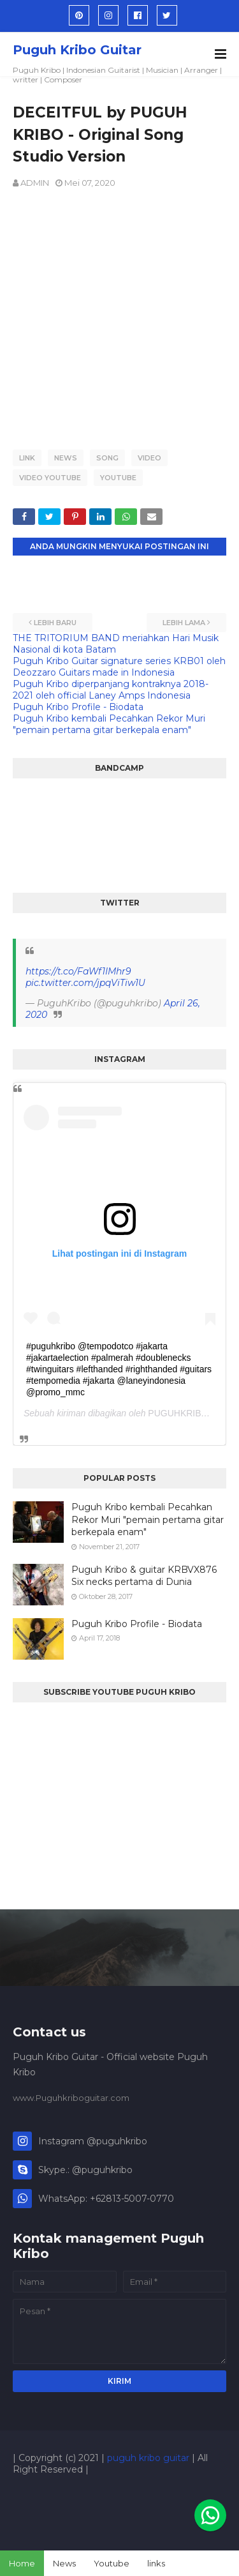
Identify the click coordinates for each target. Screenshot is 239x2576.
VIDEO (149, 457)
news (65, 457)
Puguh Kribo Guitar (77, 49)
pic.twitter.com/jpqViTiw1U (85, 983)
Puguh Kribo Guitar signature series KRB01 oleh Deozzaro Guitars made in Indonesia (119, 666)
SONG (107, 457)
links (156, 2563)
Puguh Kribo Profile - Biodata (78, 707)
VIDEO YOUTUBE (50, 477)
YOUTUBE (118, 477)
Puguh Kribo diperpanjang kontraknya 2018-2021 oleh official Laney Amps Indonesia (110, 689)
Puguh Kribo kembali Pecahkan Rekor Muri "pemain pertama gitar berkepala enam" (109, 724)
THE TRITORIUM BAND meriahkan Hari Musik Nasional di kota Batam (116, 643)
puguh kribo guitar (148, 2458)
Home (22, 2563)
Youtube (111, 2563)
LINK (27, 457)
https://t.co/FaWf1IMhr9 (78, 971)
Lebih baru (55, 622)
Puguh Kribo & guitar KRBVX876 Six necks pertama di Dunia (144, 1576)
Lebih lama (184, 622)
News (64, 2563)
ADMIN (34, 183)
